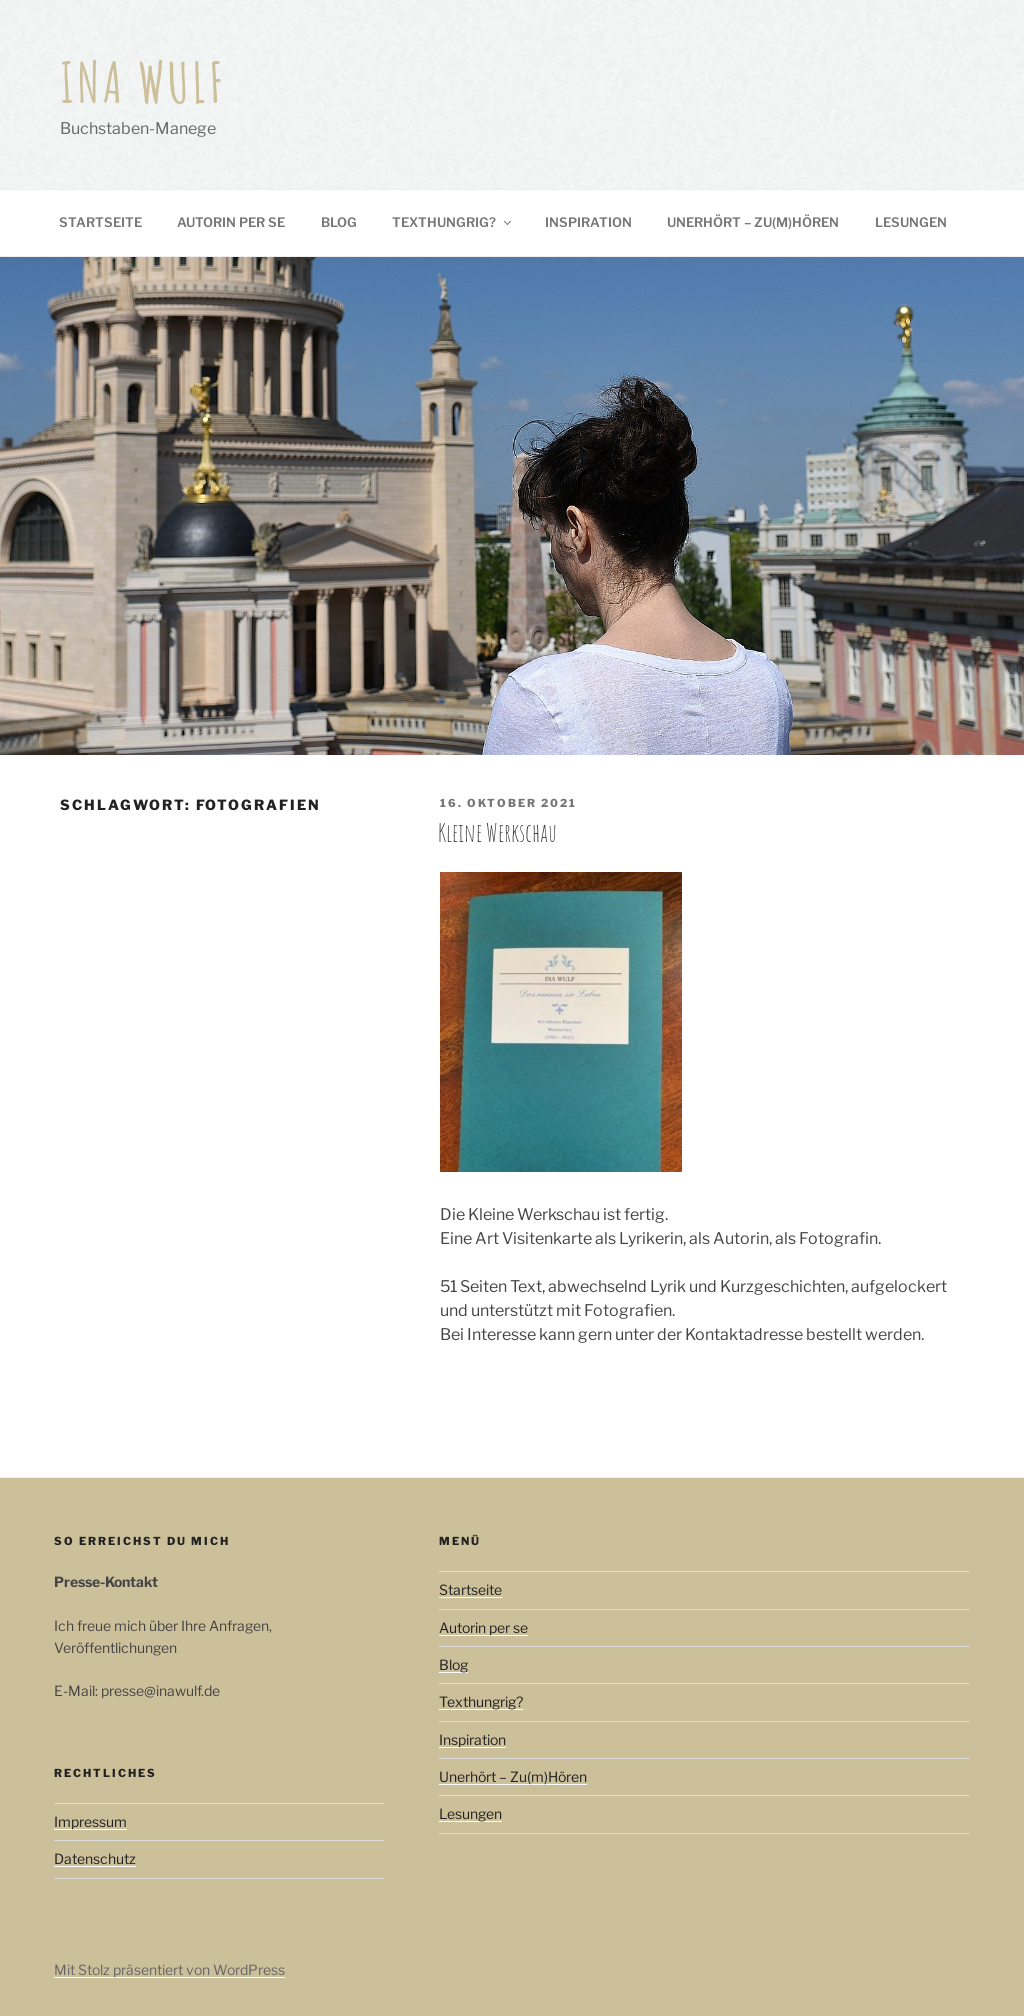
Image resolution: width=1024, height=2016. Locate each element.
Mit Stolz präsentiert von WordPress (169, 1969)
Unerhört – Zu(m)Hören (753, 222)
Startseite (100, 222)
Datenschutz (95, 1858)
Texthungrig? (453, 222)
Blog (339, 222)
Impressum (90, 1821)
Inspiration (588, 222)
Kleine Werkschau (497, 832)
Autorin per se (231, 222)
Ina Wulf (143, 81)
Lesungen (911, 222)
